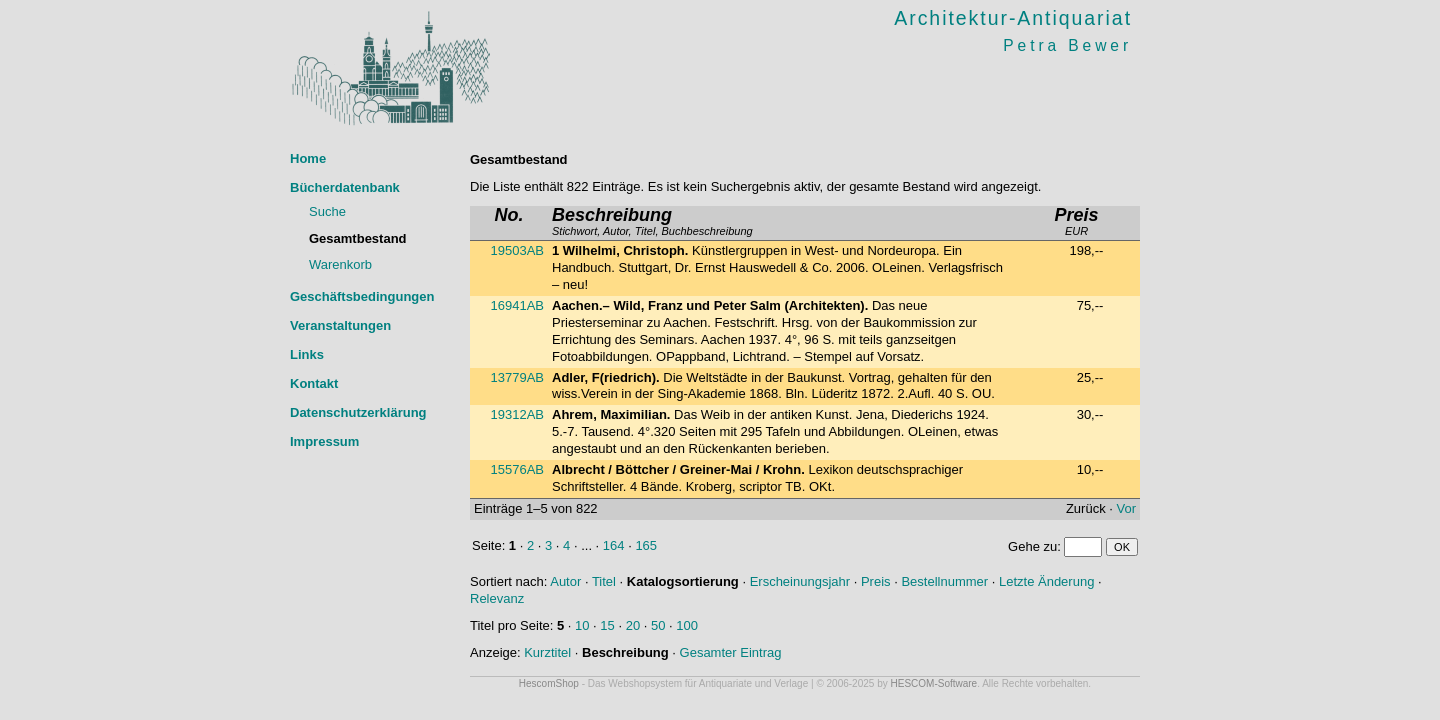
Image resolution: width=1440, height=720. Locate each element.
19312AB (518, 414)
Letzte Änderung (1046, 581)
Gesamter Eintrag (731, 652)
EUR (1076, 222)
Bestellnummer (944, 581)
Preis (876, 581)
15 (607, 625)
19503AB (518, 250)
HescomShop (549, 683)
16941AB (518, 305)
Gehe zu (1032, 546)
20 (633, 625)
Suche (327, 211)
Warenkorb (340, 264)
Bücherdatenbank (345, 187)
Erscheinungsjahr (800, 581)
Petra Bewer (1067, 45)
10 (582, 625)
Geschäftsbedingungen (362, 296)
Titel (604, 581)
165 (646, 545)
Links (307, 354)
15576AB (518, 469)
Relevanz (497, 598)
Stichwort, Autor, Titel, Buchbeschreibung (652, 222)
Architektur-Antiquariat (1013, 18)
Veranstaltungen (340, 325)
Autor (565, 581)
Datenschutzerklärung (358, 412)
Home (308, 158)
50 (658, 625)
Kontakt (314, 383)
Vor (1126, 508)
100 (687, 625)
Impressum (324, 441)
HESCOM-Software (934, 683)
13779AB (518, 377)
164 (614, 545)
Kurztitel (547, 652)
